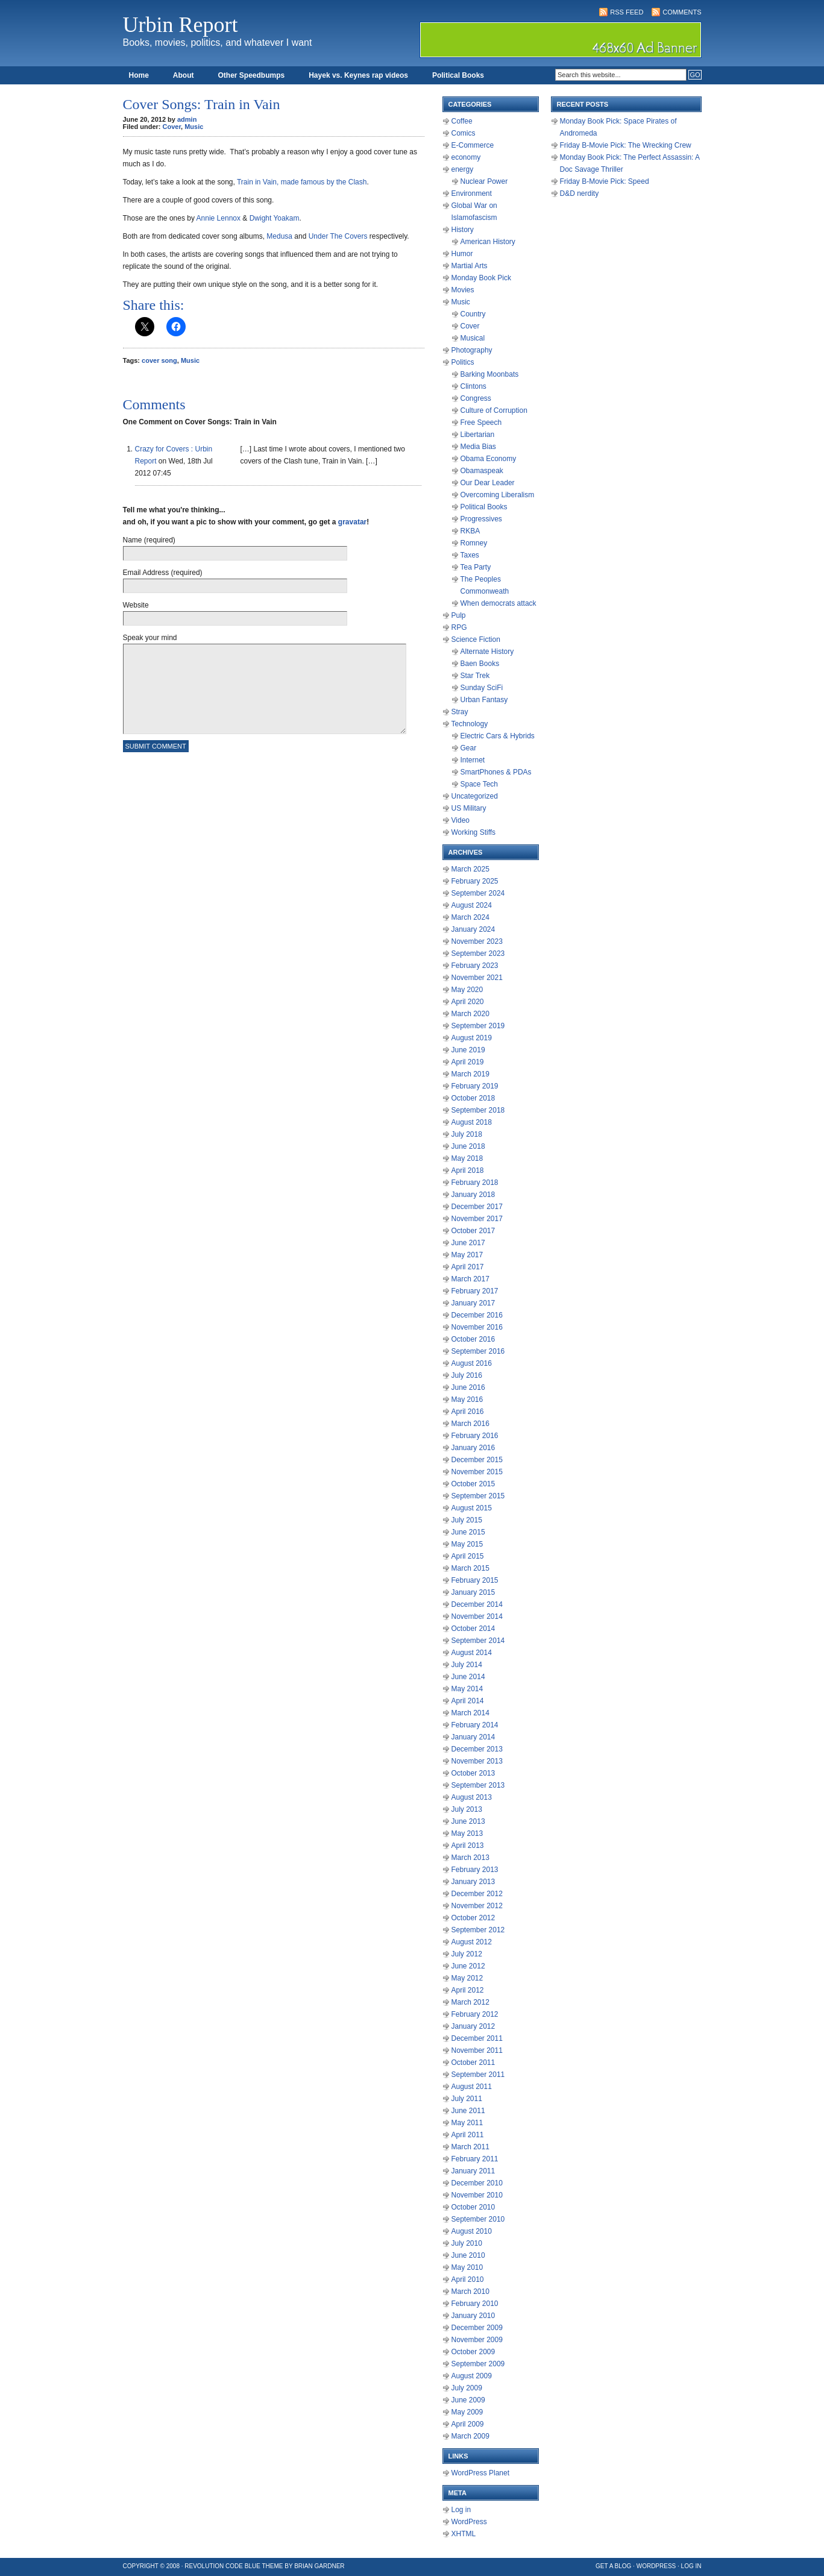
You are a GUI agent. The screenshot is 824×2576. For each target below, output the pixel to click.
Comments (681, 12)
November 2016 (477, 1327)
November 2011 (477, 2050)
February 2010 (474, 2303)
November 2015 (477, 1472)
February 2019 (474, 1086)
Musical (473, 338)
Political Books (458, 75)
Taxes (470, 555)
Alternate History (487, 651)
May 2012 (467, 1978)
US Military (468, 808)
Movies (462, 290)
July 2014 (466, 1664)
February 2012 (474, 2014)
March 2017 (470, 1279)
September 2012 (478, 1930)
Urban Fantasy (484, 700)
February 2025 (474, 881)
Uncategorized (474, 796)
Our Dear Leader (488, 483)
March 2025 (470, 869)
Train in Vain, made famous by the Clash (301, 182)
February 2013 (474, 1869)
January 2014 (473, 1737)
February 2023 (474, 965)
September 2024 (478, 893)
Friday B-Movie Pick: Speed (604, 181)
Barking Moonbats (490, 374)
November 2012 (477, 1906)
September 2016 (478, 1351)
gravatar (352, 522)
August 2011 (471, 2086)
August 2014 (471, 1652)
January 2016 (473, 1448)
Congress (476, 398)
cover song (159, 360)
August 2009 (471, 2376)
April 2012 (467, 1990)
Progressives (481, 519)
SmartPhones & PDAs (496, 772)
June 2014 (468, 1677)
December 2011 (477, 2038)
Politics (462, 362)
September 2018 (478, 1110)
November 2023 (477, 941)
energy (462, 169)
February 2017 (474, 1291)
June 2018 (468, 1146)
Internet (473, 760)
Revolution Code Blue (222, 2566)
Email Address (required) (163, 572)
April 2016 (467, 1411)
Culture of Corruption (494, 410)
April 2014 (467, 1701)
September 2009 (478, 2364)
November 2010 (477, 2195)
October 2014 (473, 1628)
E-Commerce (472, 145)
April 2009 (467, 2424)
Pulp (458, 615)
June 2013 (468, 1821)
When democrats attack (498, 603)
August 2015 (471, 1508)
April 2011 (467, 2135)
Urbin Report (180, 25)
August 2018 (471, 1122)
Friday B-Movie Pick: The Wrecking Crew (625, 145)
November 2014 (477, 1616)
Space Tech (479, 784)
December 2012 (477, 1894)
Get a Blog (613, 2566)
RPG (459, 627)
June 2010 (468, 2255)
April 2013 (467, 1845)
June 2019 (468, 1050)
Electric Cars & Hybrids (498, 736)
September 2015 (478, 1496)
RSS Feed (626, 12)
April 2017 (467, 1267)
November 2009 (477, 2340)
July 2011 (466, 2098)
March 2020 (470, 1014)
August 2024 (471, 905)
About (183, 75)
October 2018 (473, 1098)
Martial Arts (469, 266)
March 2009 (470, 2436)
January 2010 (473, 2315)
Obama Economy (489, 458)
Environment (471, 193)
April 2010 (467, 2279)
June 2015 (468, 1532)
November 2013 (477, 1761)
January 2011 (473, 2171)
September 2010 (478, 2219)
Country (473, 314)
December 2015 (477, 1460)
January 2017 (473, 1303)
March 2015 (470, 1568)
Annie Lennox (219, 218)
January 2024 (473, 929)
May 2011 (467, 2123)
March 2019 (470, 1074)
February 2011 (474, 2159)
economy (466, 157)
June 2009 (468, 2400)
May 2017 (467, 1255)
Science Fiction (475, 639)
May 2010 (467, 2267)
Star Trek (475, 675)
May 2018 (467, 1158)
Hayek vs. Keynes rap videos (358, 75)
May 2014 (467, 1689)
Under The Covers (338, 236)
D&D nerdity (579, 193)
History (462, 229)
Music (193, 126)
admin (187, 119)
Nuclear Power (484, 181)
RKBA (470, 531)
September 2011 (478, 2074)
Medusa (279, 236)
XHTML (463, 2534)
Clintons (473, 386)
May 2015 (467, 1544)
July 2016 (466, 1375)
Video (460, 820)
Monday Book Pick (481, 278)
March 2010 (470, 2291)
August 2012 (471, 1942)
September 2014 (478, 1640)
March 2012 (470, 2002)
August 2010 (471, 2231)
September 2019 (478, 1026)
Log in (461, 2509)
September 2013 (478, 1785)
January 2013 (473, 1881)
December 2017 (477, 1206)
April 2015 (467, 1556)
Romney (474, 543)
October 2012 (473, 1918)
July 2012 (466, 1954)
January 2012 (473, 2026)
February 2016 (474, 1435)
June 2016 (468, 1387)
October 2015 (473, 1484)
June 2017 (468, 1243)
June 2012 (468, 1966)
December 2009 (477, 2327)
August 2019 (471, 1038)
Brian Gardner (319, 2566)
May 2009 (467, 2412)
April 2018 (467, 1170)
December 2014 (477, 1604)
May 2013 (467, 1833)
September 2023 (478, 953)
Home (139, 75)
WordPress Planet (480, 2473)
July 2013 (466, 1809)
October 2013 (473, 1773)
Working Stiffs (473, 832)
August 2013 (471, 1797)
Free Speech (481, 422)
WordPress (469, 2522)
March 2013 (470, 1857)
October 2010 (473, 2207)
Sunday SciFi (482, 687)
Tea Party (476, 567)
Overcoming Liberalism (498, 495)
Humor (462, 254)
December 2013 (477, 1749)
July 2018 (466, 1134)
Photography (471, 350)
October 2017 (473, 1231)
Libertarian (478, 434)
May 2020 (467, 989)
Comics (463, 133)
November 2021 (477, 977)
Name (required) (149, 540)
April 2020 (467, 1001)
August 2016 (471, 1363)
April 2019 (467, 1062)
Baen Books (480, 663)
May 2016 (467, 1399)
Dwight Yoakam (275, 218)
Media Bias (478, 446)
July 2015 (466, 1520)
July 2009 (466, 2388)
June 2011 (468, 2110)
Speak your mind (150, 637)
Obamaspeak (482, 471)
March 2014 (470, 1713)
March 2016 (470, 1423)
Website (136, 605)
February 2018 (474, 1182)
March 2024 (470, 917)
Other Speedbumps (251, 75)
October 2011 (473, 2062)
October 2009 (473, 2352)
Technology (469, 724)
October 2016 (473, 1339)
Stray (459, 712)
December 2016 (477, 1315)
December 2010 (477, 2183)
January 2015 (473, 1592)
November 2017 (477, 1218)
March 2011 (470, 2147)
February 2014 (474, 1725)
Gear (469, 748)
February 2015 (474, 1580)
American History (488, 241)
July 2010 (466, 2243)
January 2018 (473, 1194)
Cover (172, 126)
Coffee (462, 121)
